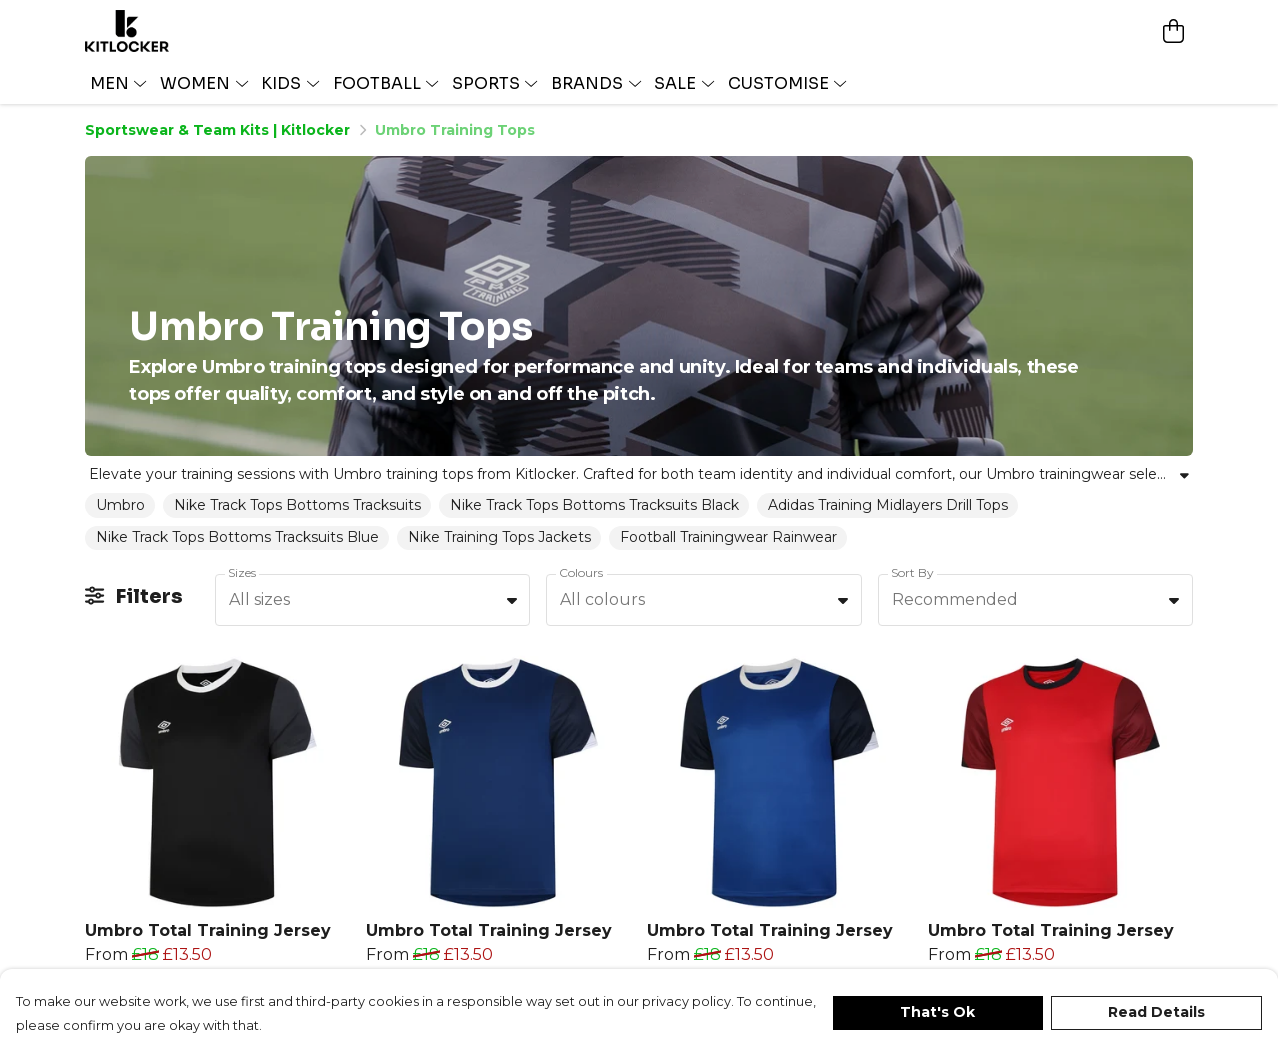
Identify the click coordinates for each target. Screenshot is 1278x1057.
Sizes (242, 572)
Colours (581, 572)
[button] (512, 600)
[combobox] (372, 600)
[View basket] (1173, 31)
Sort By (912, 572)
